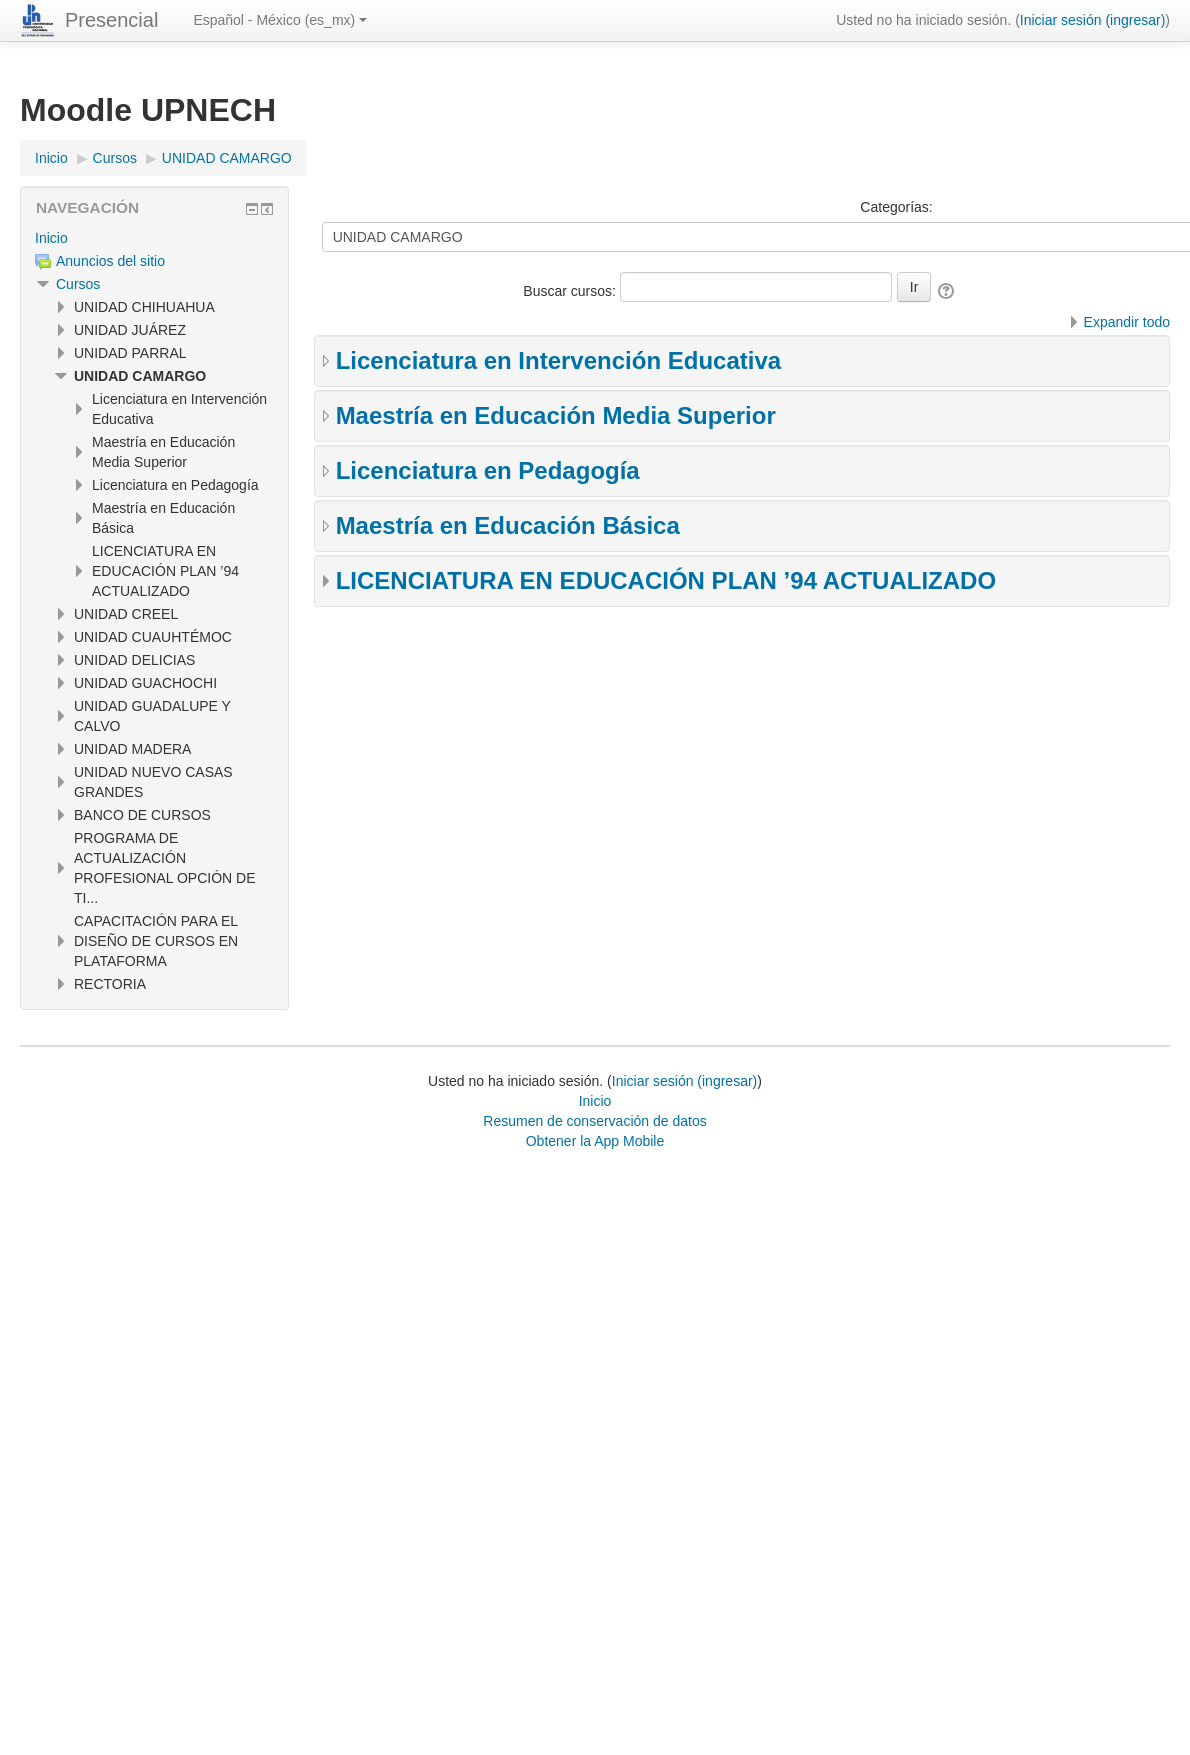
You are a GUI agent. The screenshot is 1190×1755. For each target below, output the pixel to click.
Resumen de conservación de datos (594, 1121)
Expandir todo (1127, 322)
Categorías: (896, 207)
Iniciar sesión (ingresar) (1093, 20)
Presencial (111, 20)
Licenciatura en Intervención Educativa (558, 360)
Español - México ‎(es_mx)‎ (280, 20)
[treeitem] (154, 238)
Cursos (78, 284)
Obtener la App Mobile (595, 1141)
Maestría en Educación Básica (508, 525)
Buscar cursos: (571, 291)
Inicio (51, 238)
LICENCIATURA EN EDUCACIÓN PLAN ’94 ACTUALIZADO (666, 580)
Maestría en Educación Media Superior (556, 415)
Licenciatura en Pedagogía (488, 470)
